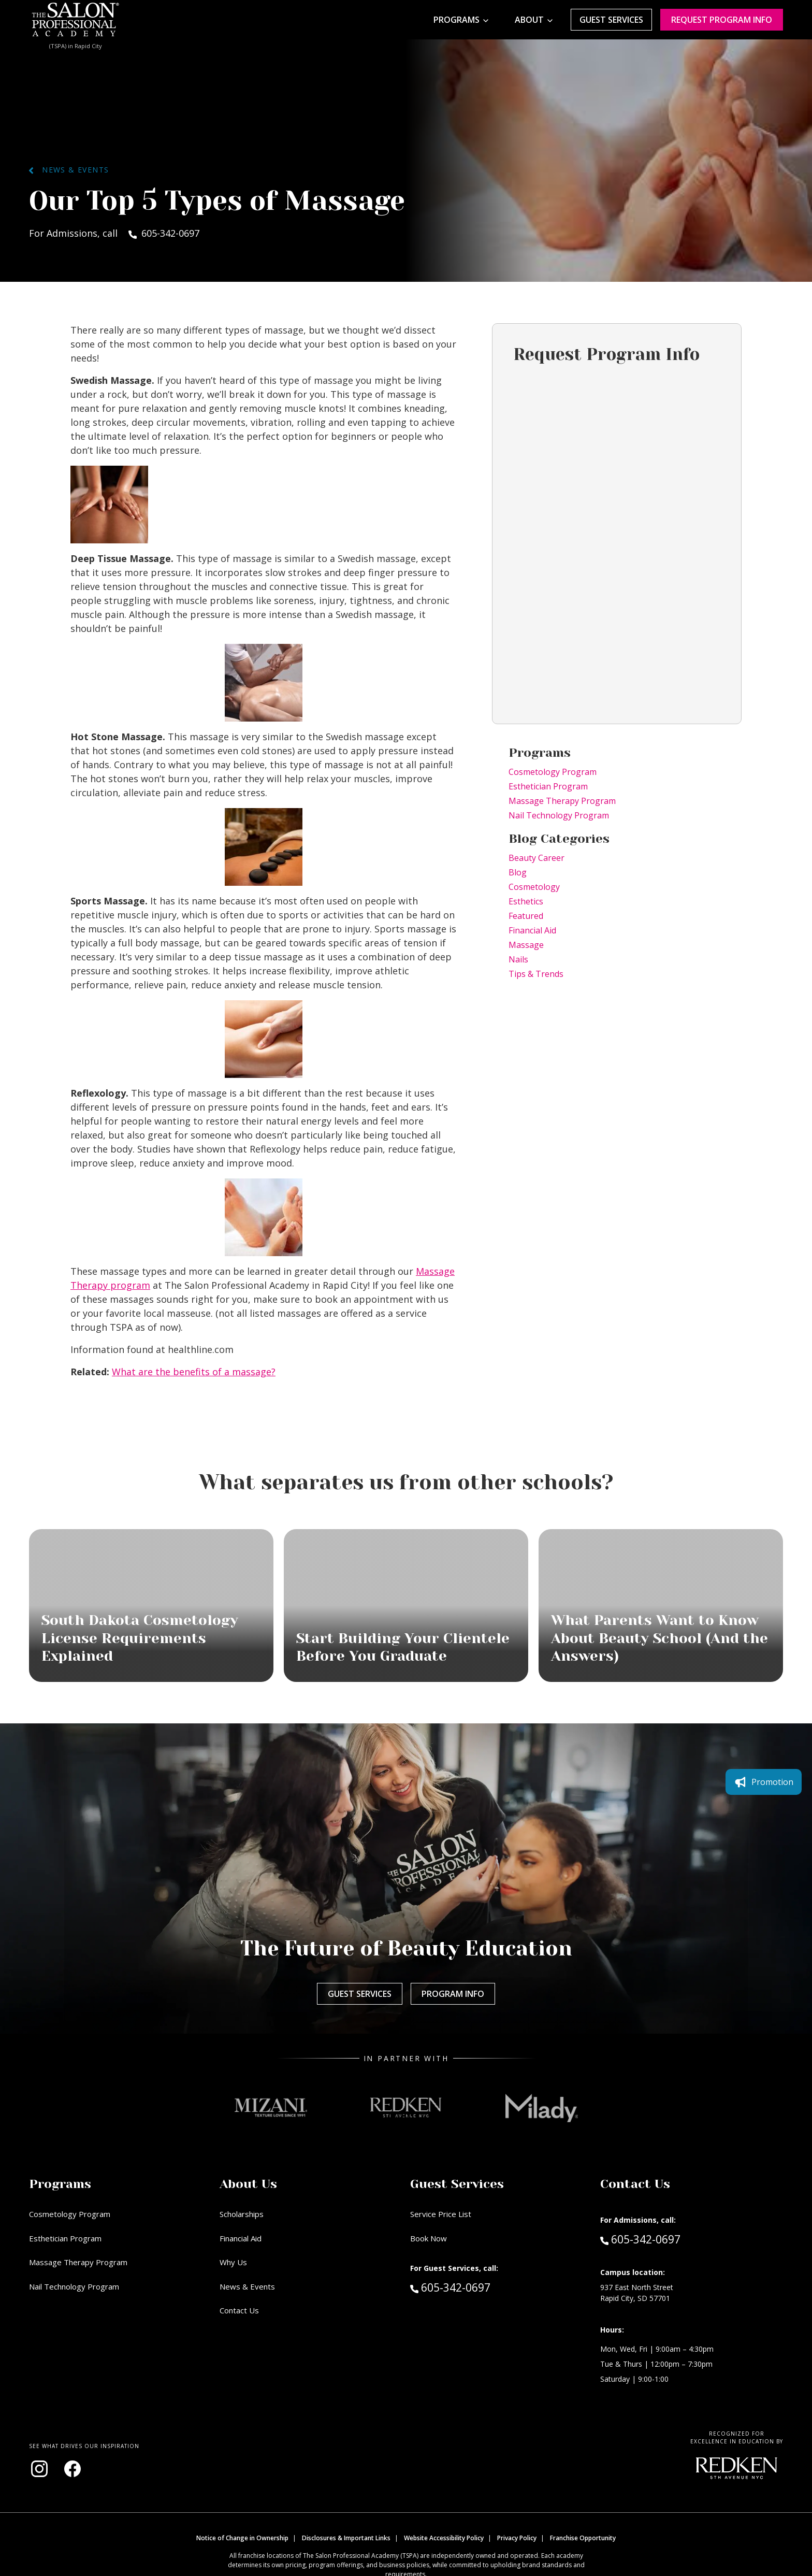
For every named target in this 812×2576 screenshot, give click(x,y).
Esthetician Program (548, 786)
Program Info (453, 1993)
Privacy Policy (516, 2538)
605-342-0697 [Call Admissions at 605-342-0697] (640, 2239)
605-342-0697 (472, 2287)
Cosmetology (534, 887)
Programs (456, 19)
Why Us (233, 2262)
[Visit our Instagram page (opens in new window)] (39, 2468)
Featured (526, 916)
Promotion (763, 1782)
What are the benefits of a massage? (194, 1371)
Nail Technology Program (559, 815)
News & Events (69, 170)
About (529, 19)
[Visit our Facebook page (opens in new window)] (72, 2468)
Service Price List (440, 2214)
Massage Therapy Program (562, 801)
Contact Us (239, 2310)
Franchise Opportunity (583, 2538)
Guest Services (611, 19)
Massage (526, 945)
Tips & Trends (536, 974)
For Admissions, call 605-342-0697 (114, 233)
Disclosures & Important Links (346, 2538)
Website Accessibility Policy (444, 2538)
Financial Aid (532, 930)
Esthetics (526, 901)
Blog (518, 872)
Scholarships (242, 2214)
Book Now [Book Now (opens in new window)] (428, 2238)
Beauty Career (536, 858)
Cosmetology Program (553, 772)
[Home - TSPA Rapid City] (75, 19)
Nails (518, 959)
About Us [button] (248, 2184)
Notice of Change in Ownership (242, 2538)
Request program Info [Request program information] (721, 19)
